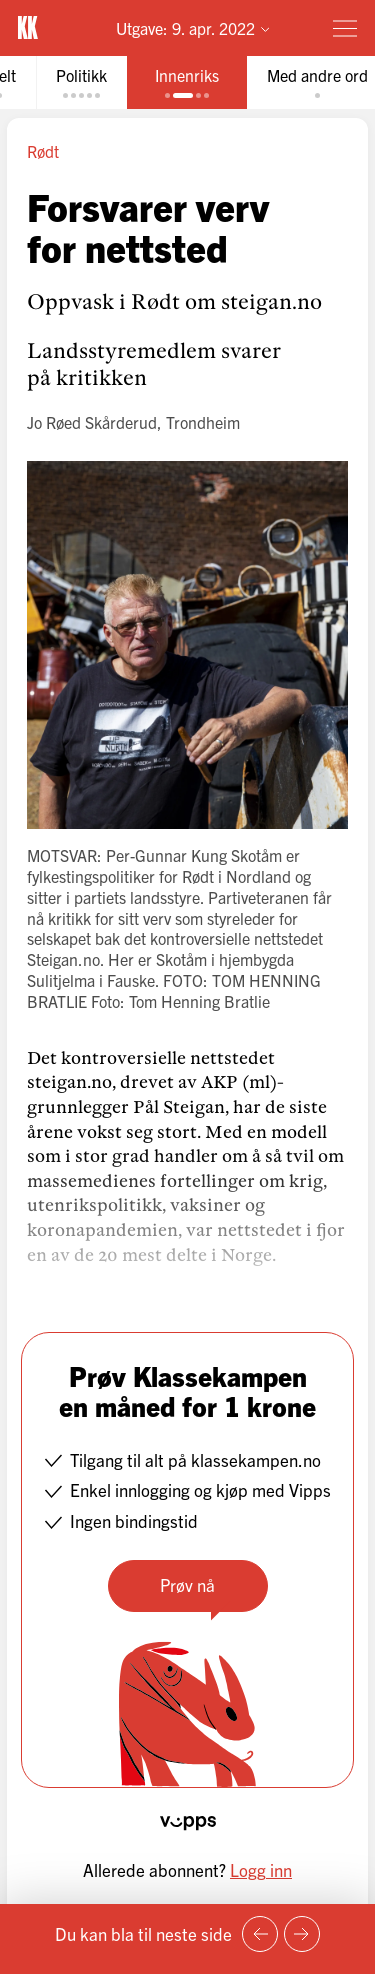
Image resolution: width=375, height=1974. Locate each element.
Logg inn (261, 1869)
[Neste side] (302, 1934)
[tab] (81, 82)
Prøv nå (187, 1584)
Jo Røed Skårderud (92, 422)
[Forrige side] (260, 1934)
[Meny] (345, 28)
